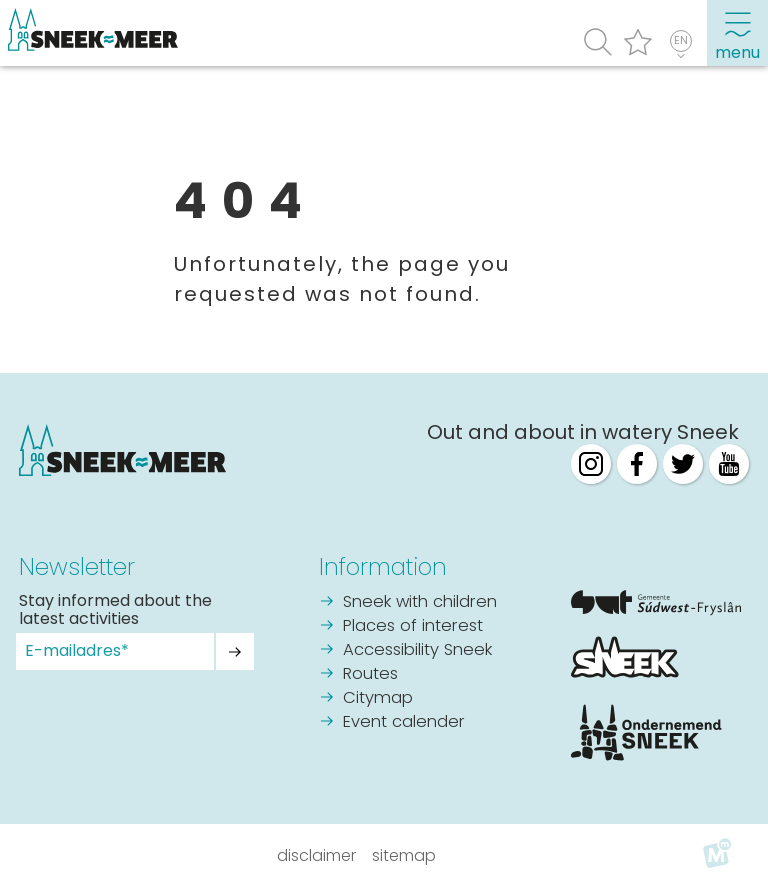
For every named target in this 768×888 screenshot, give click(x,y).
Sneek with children (420, 602)
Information (383, 567)
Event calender (404, 722)
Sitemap (404, 855)
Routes (370, 674)
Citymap (378, 698)
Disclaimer (316, 855)
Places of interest (413, 626)
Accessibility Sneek (417, 650)
